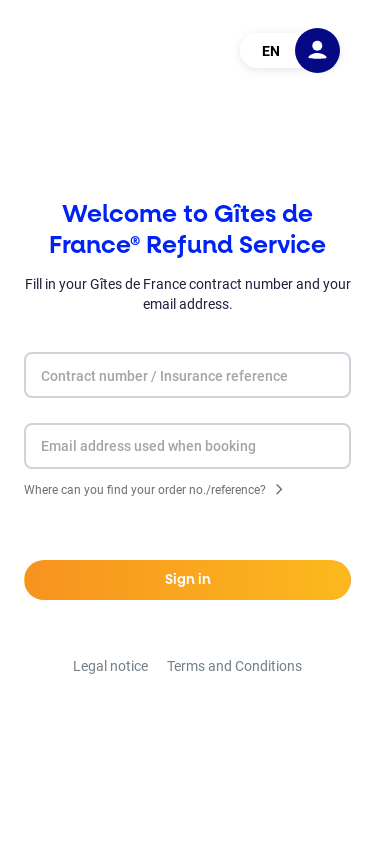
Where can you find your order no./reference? (145, 491)
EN (271, 51)
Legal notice (110, 666)
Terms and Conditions (234, 666)
